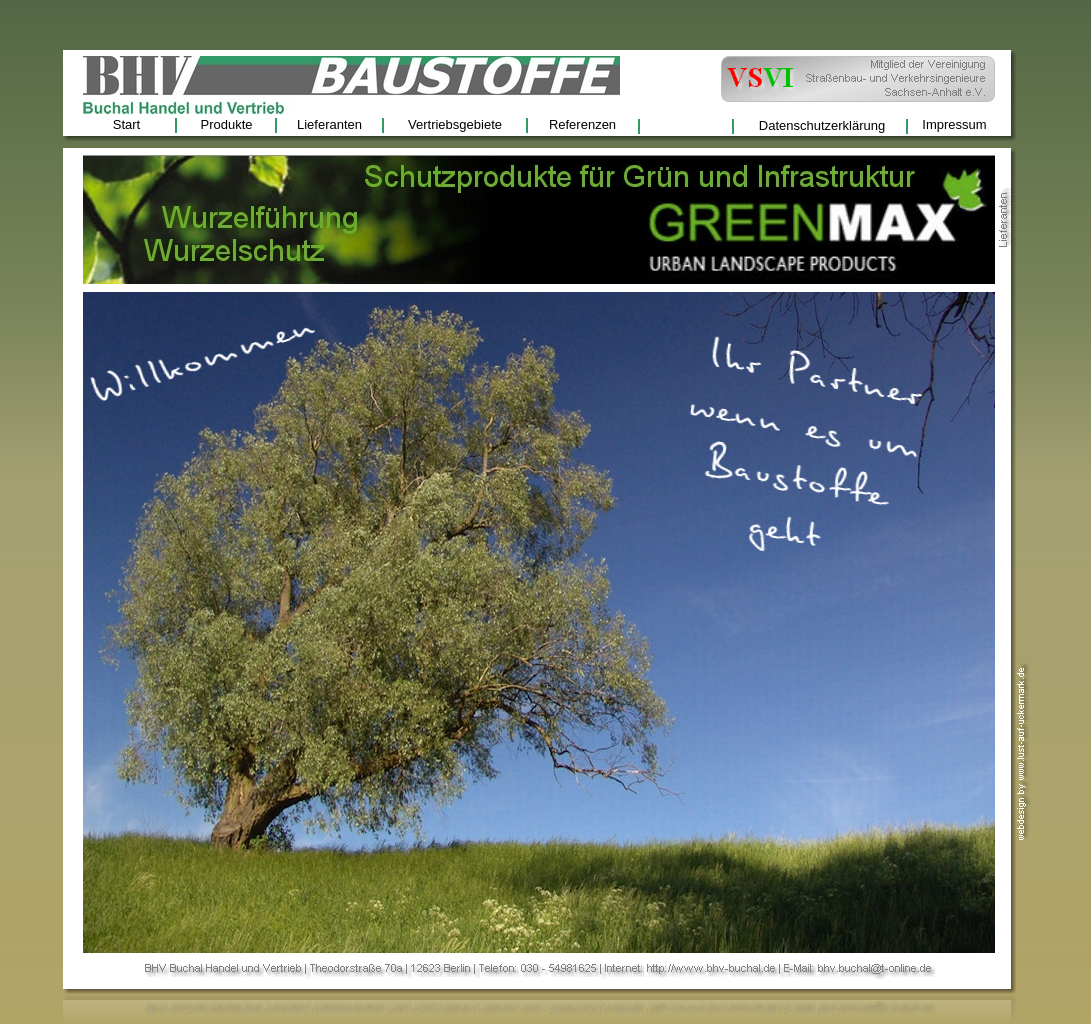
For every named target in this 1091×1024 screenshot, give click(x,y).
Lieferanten (329, 124)
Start (126, 124)
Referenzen (582, 124)
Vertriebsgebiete (455, 124)
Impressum (954, 124)
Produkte (226, 124)
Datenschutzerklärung (822, 125)
